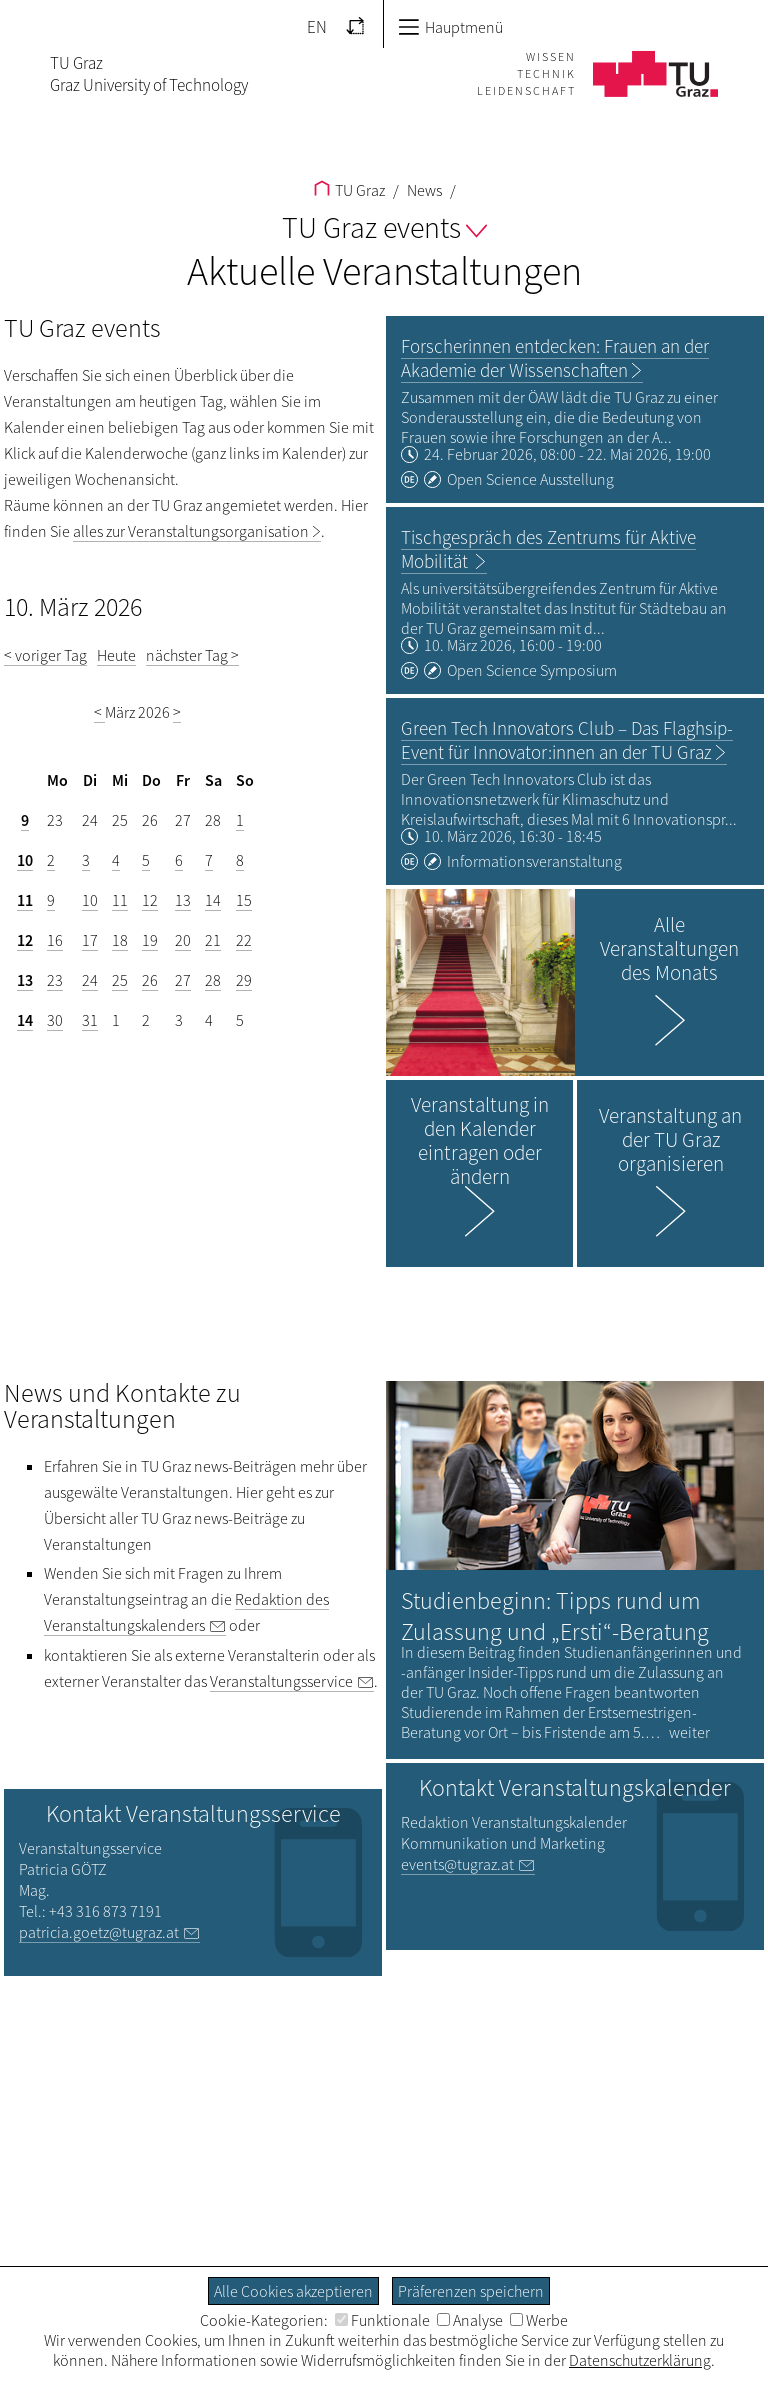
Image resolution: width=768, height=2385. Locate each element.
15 (244, 900)
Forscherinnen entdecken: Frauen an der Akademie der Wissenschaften (555, 358)
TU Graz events (384, 227)
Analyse (470, 2320)
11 (25, 900)
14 (213, 900)
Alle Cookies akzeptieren (293, 2291)
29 (244, 980)
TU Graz (349, 190)
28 (213, 980)
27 (183, 980)
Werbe (539, 2320)
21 (213, 940)
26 (150, 980)
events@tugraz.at (457, 1864)
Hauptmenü (450, 27)
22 (244, 940)
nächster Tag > (192, 655)
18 (120, 940)
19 (150, 940)
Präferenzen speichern (471, 2291)
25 (120, 980)
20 (183, 940)
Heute (116, 655)
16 (55, 940)
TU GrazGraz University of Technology (149, 74)
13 (183, 900)
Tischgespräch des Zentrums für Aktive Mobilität (548, 549)
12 (150, 900)
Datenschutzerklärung (640, 2360)
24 (90, 980)
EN (317, 27)
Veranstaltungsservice (281, 1681)
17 (90, 940)
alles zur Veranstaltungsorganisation (191, 531)
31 (90, 1020)
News (423, 190)
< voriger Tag (45, 655)
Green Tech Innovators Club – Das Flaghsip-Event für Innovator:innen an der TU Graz (567, 740)
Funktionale (382, 2320)
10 (25, 860)
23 (55, 980)
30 (55, 1020)
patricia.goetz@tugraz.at (99, 1932)
